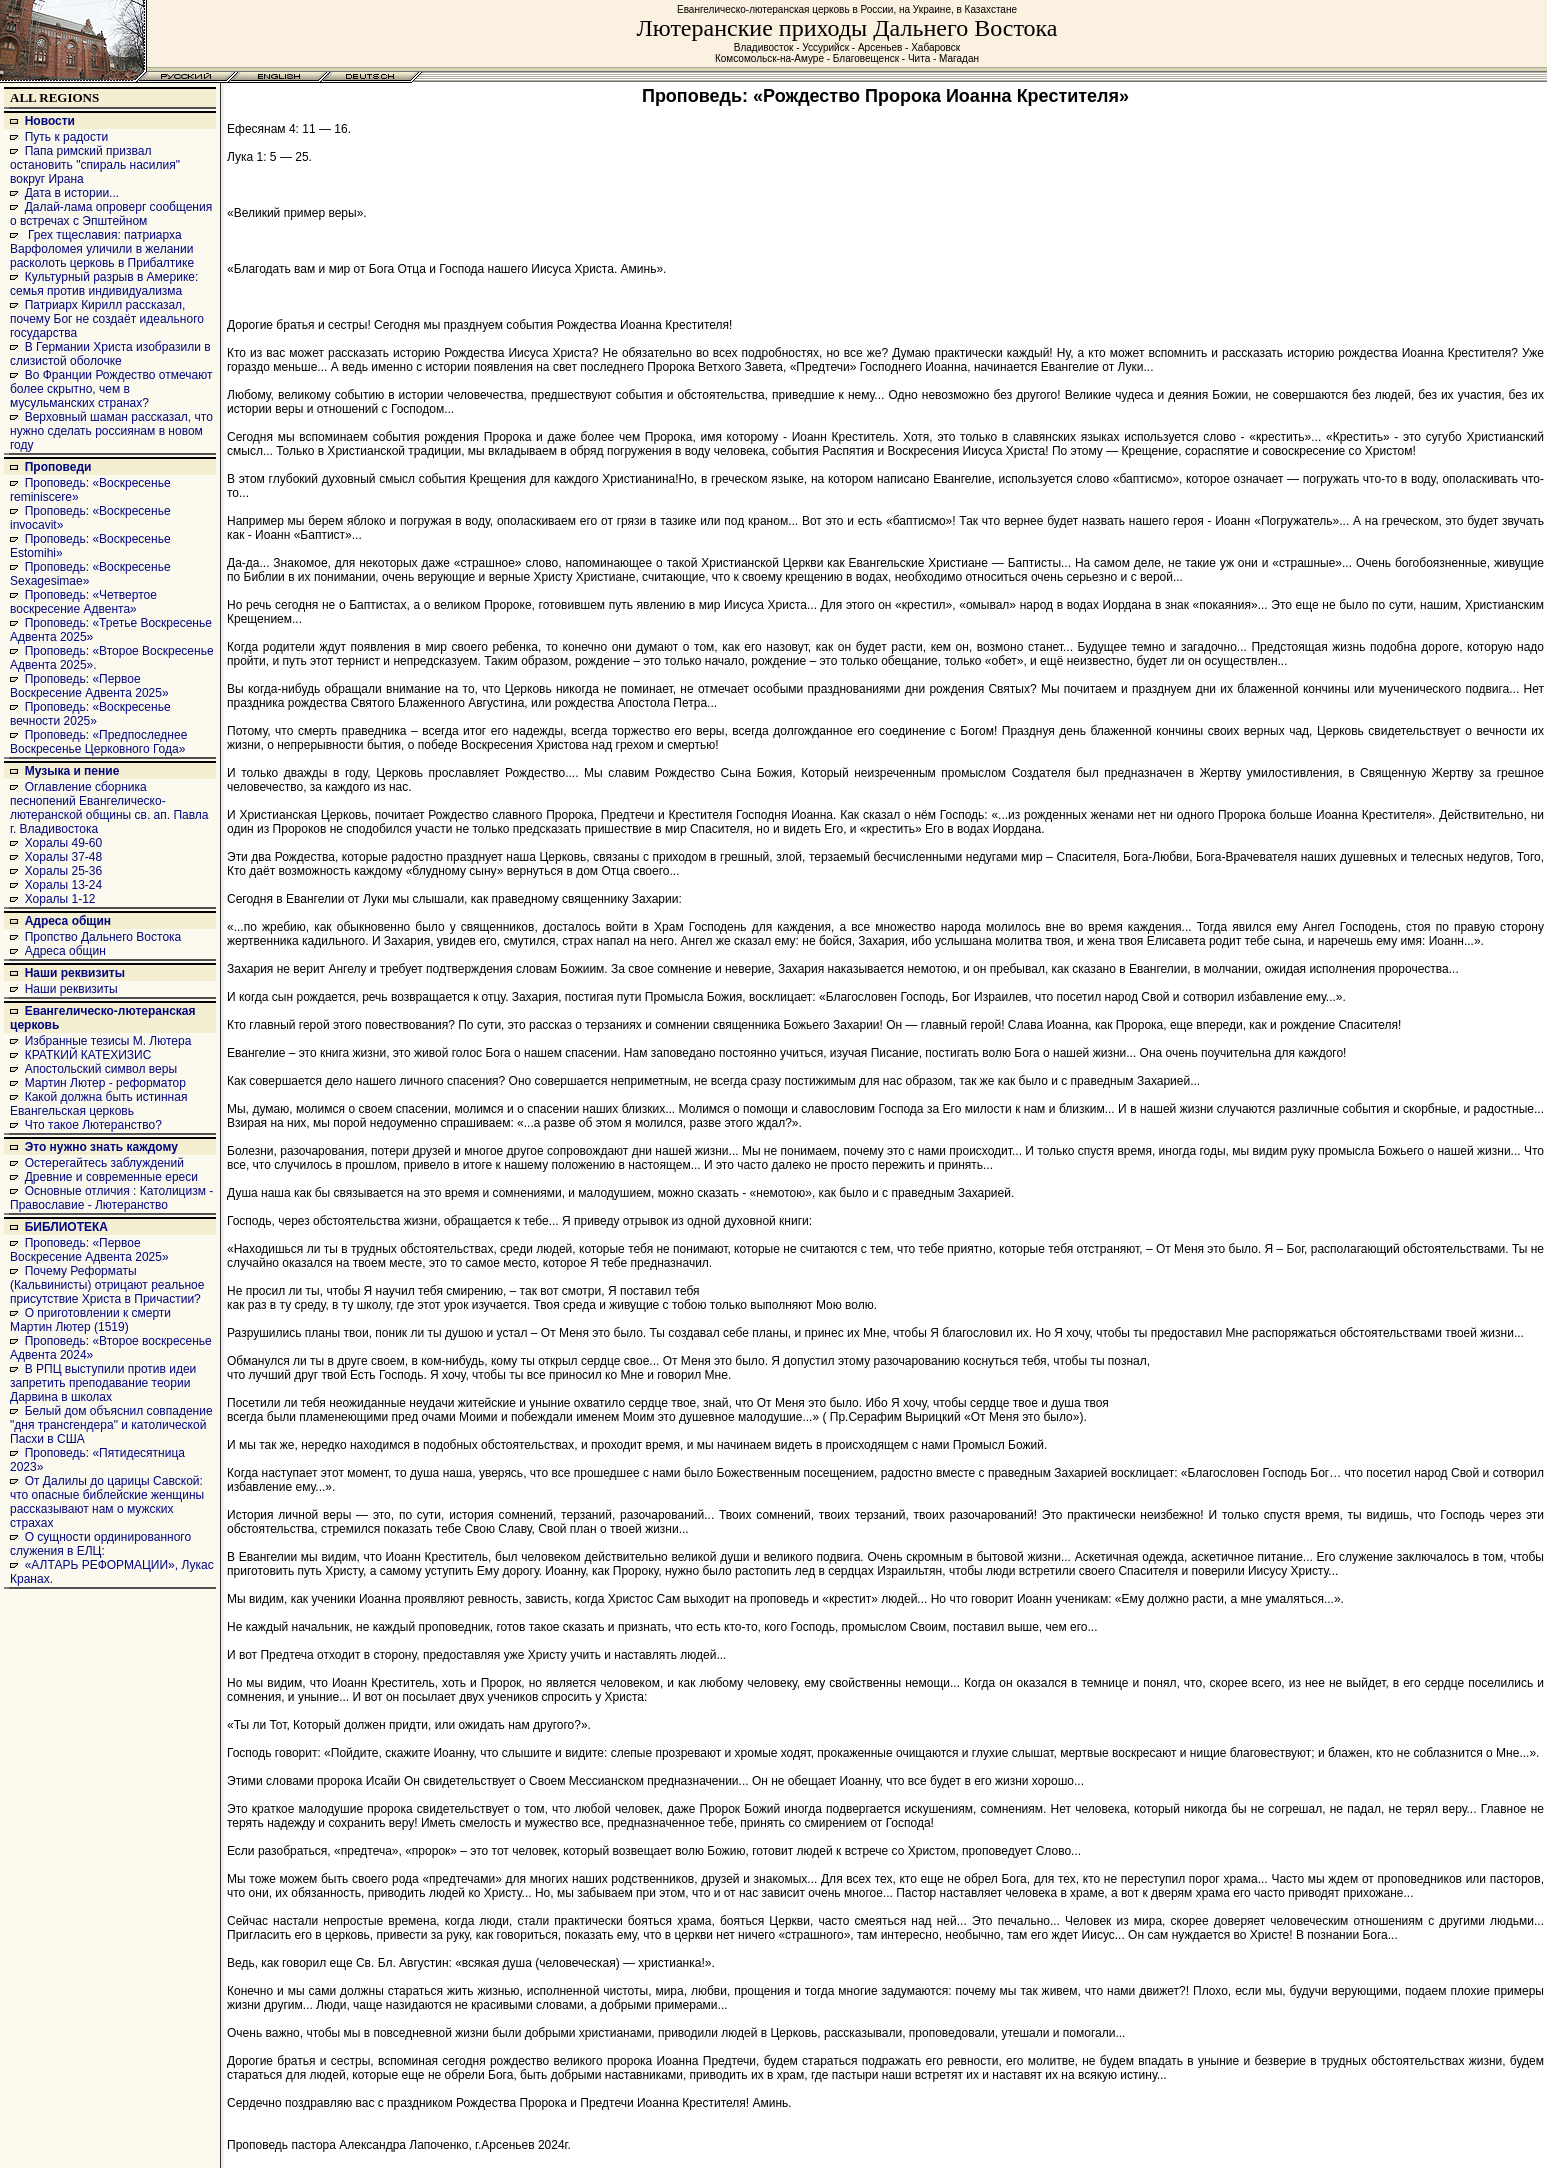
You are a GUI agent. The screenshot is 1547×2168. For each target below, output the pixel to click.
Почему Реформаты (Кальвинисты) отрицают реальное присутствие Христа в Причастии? (107, 1285)
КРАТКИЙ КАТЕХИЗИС (88, 1055)
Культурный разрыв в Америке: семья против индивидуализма (104, 284)
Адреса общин (68, 921)
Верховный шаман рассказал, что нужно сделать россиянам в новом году (111, 431)
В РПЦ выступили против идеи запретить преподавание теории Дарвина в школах (103, 1383)
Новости (50, 121)
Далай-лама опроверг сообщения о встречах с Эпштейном (111, 214)
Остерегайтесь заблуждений (104, 1163)
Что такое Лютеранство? (93, 1125)
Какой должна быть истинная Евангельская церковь (98, 1104)
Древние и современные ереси (111, 1177)
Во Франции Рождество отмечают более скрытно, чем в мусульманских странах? (111, 389)
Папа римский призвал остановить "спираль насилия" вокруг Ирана (95, 165)
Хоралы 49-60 (64, 843)
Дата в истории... (72, 193)
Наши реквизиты (75, 973)
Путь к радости (67, 137)
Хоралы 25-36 (64, 871)
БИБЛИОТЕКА (66, 1227)
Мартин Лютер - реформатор (105, 1083)
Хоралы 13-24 (64, 885)
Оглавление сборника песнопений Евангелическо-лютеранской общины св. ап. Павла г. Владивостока (109, 808)
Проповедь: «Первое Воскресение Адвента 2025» (89, 686)
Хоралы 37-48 (64, 857)
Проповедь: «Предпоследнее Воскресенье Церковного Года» (98, 742)
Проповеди (58, 467)
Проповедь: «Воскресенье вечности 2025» (90, 714)
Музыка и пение (72, 771)
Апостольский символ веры (101, 1069)
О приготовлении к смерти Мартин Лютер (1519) (90, 1320)
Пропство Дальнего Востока (103, 937)
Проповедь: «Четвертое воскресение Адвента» (83, 602)
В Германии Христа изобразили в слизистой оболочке (110, 354)
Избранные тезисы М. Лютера (108, 1041)
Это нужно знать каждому (101, 1147)
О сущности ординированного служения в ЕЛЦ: (100, 1544)
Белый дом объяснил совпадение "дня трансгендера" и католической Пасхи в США (111, 1425)
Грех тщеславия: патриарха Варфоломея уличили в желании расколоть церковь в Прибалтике (102, 249)
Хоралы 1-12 (60, 899)
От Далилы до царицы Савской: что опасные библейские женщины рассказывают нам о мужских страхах (107, 1502)
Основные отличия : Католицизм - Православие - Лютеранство (111, 1198)
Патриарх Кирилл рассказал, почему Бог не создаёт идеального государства (107, 319)
